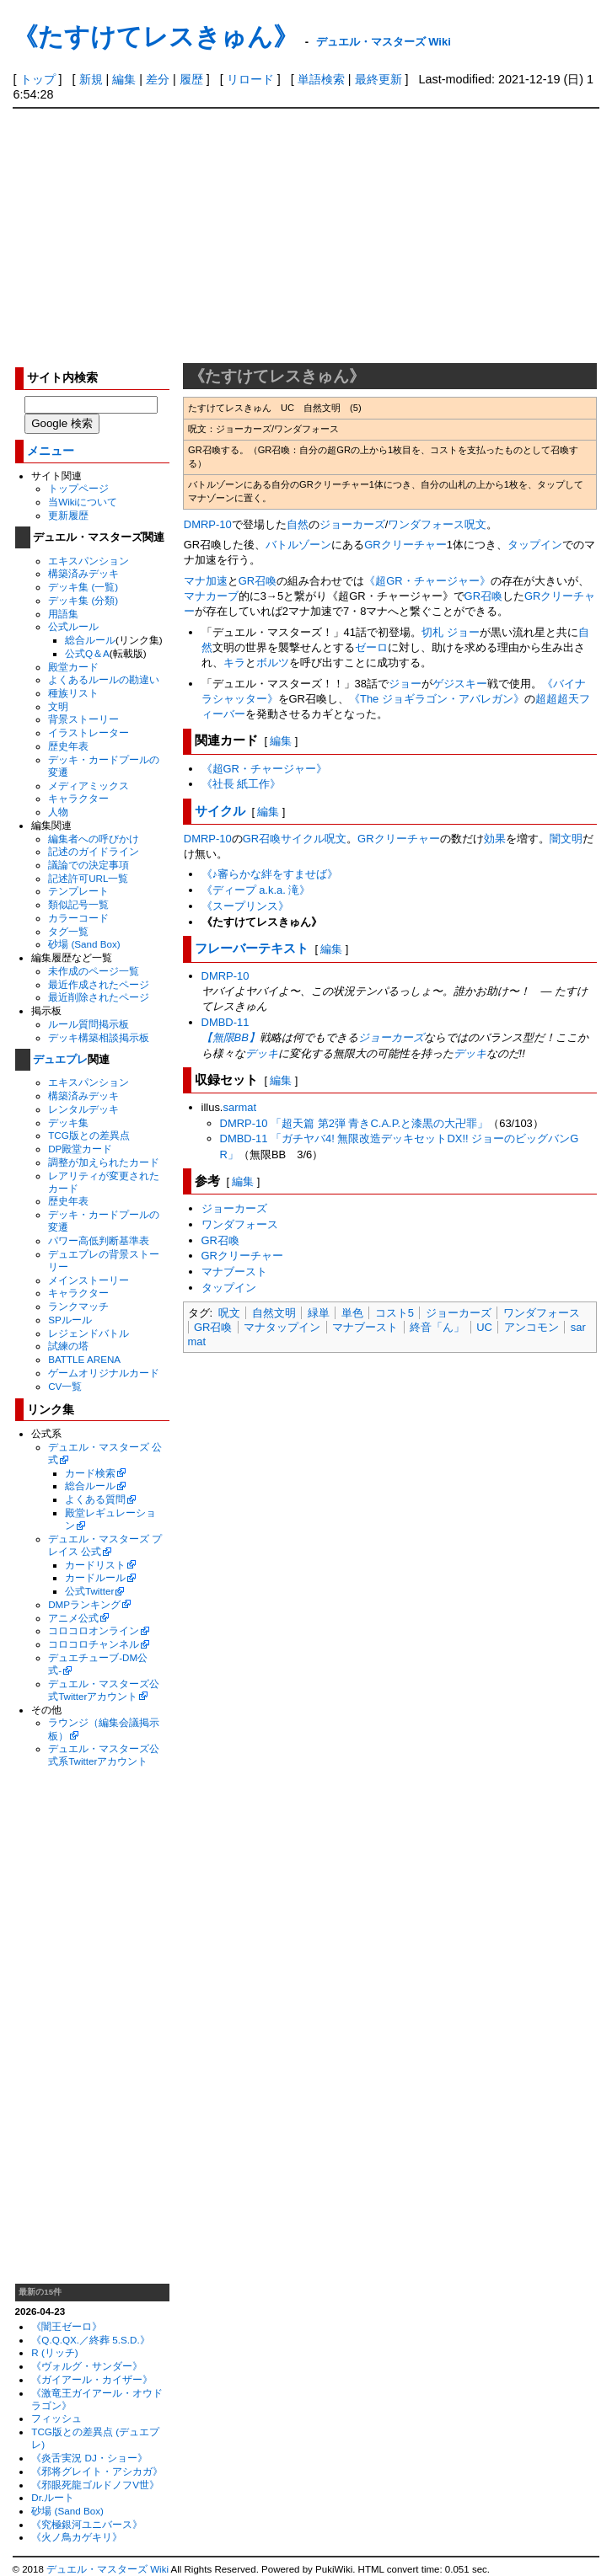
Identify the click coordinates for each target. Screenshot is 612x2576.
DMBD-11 (225, 1022)
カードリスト (95, 1564)
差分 (157, 79)
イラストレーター (88, 732)
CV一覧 (65, 1386)
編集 (124, 79)
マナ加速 (206, 581)
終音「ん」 (437, 1327)
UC (484, 1327)
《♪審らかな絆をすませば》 (269, 874)
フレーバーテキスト (252, 948)
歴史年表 (68, 745)
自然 (298, 524)
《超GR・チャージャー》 (427, 581)
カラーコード (78, 917)
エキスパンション (88, 560)
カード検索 (90, 1472)
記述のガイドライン (93, 851)
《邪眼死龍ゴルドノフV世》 (95, 2484)
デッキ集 (68, 1122)
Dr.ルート (52, 2497)
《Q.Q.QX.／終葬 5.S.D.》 (90, 2339)
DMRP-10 (208, 524)
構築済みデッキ (83, 573)
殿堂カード (73, 666)
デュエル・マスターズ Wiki (383, 41)
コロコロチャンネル (93, 1643)
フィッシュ (56, 2418)
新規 (91, 79)
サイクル (220, 811)
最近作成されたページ (98, 984)
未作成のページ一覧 (93, 970)
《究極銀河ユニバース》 (86, 2524)
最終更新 (378, 79)
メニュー (50, 451)
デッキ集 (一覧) (83, 586)
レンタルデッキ (83, 1109)
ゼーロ (371, 647)
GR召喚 (257, 581)
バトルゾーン (298, 544)
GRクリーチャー (405, 544)
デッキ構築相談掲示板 (98, 1037)
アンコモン (531, 1327)
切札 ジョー (450, 632)
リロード (250, 79)
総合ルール (90, 639)
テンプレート (78, 890)
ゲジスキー (459, 683)
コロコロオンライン (93, 1630)
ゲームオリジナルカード (103, 1372)
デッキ (261, 1053)
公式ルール (73, 626)
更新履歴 (68, 515)
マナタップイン (282, 1327)
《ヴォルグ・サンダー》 (86, 2365)
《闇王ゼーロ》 (66, 2326)
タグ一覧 (68, 931)
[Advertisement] (306, 235)
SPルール (70, 1319)
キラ (234, 662)
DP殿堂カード (80, 1148)
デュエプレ (60, 1059)
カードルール (95, 1577)
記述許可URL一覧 (88, 878)
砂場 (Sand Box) (84, 943)
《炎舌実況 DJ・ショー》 (89, 2457)
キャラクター (78, 798)
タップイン (534, 544)
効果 (495, 838)
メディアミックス (88, 785)
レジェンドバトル (88, 1333)
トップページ (78, 488)
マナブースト (234, 1271)
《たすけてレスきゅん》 (155, 37)
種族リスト (73, 692)
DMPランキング (84, 1604)
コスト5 (394, 1313)
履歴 (191, 79)
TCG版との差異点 (89, 1135)
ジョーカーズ (352, 524)
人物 (58, 811)
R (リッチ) (54, 2352)
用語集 (63, 613)
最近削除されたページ (98, 996)
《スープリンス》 (245, 906)
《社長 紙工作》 (241, 784)
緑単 (319, 1313)
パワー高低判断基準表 (98, 1240)
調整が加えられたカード (103, 1162)
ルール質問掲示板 (88, 1023)
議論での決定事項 (88, 864)
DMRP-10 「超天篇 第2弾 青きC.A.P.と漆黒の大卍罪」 (354, 1123)
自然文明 (274, 1313)
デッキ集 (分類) (83, 600)
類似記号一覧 (78, 904)
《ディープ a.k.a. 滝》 (256, 890)
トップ (38, 79)
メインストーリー (88, 1280)
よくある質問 (95, 1499)
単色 (352, 1313)
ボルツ (272, 662)
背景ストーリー (83, 718)
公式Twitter (89, 1590)
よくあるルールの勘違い (103, 679)
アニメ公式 (73, 1617)
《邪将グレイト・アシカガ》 (97, 2471)
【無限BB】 (230, 1037)
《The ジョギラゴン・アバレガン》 (436, 698)
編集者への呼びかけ (93, 838)
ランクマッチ (78, 1306)
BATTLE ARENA (84, 1359)
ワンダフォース (426, 524)
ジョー (405, 683)
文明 (58, 706)
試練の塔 (68, 1345)
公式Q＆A (87, 653)
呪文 (475, 524)
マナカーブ (211, 596)
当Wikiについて (82, 501)
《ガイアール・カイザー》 (92, 2379)
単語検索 (321, 79)
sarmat (239, 1107)
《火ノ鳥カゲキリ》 (76, 2536)
